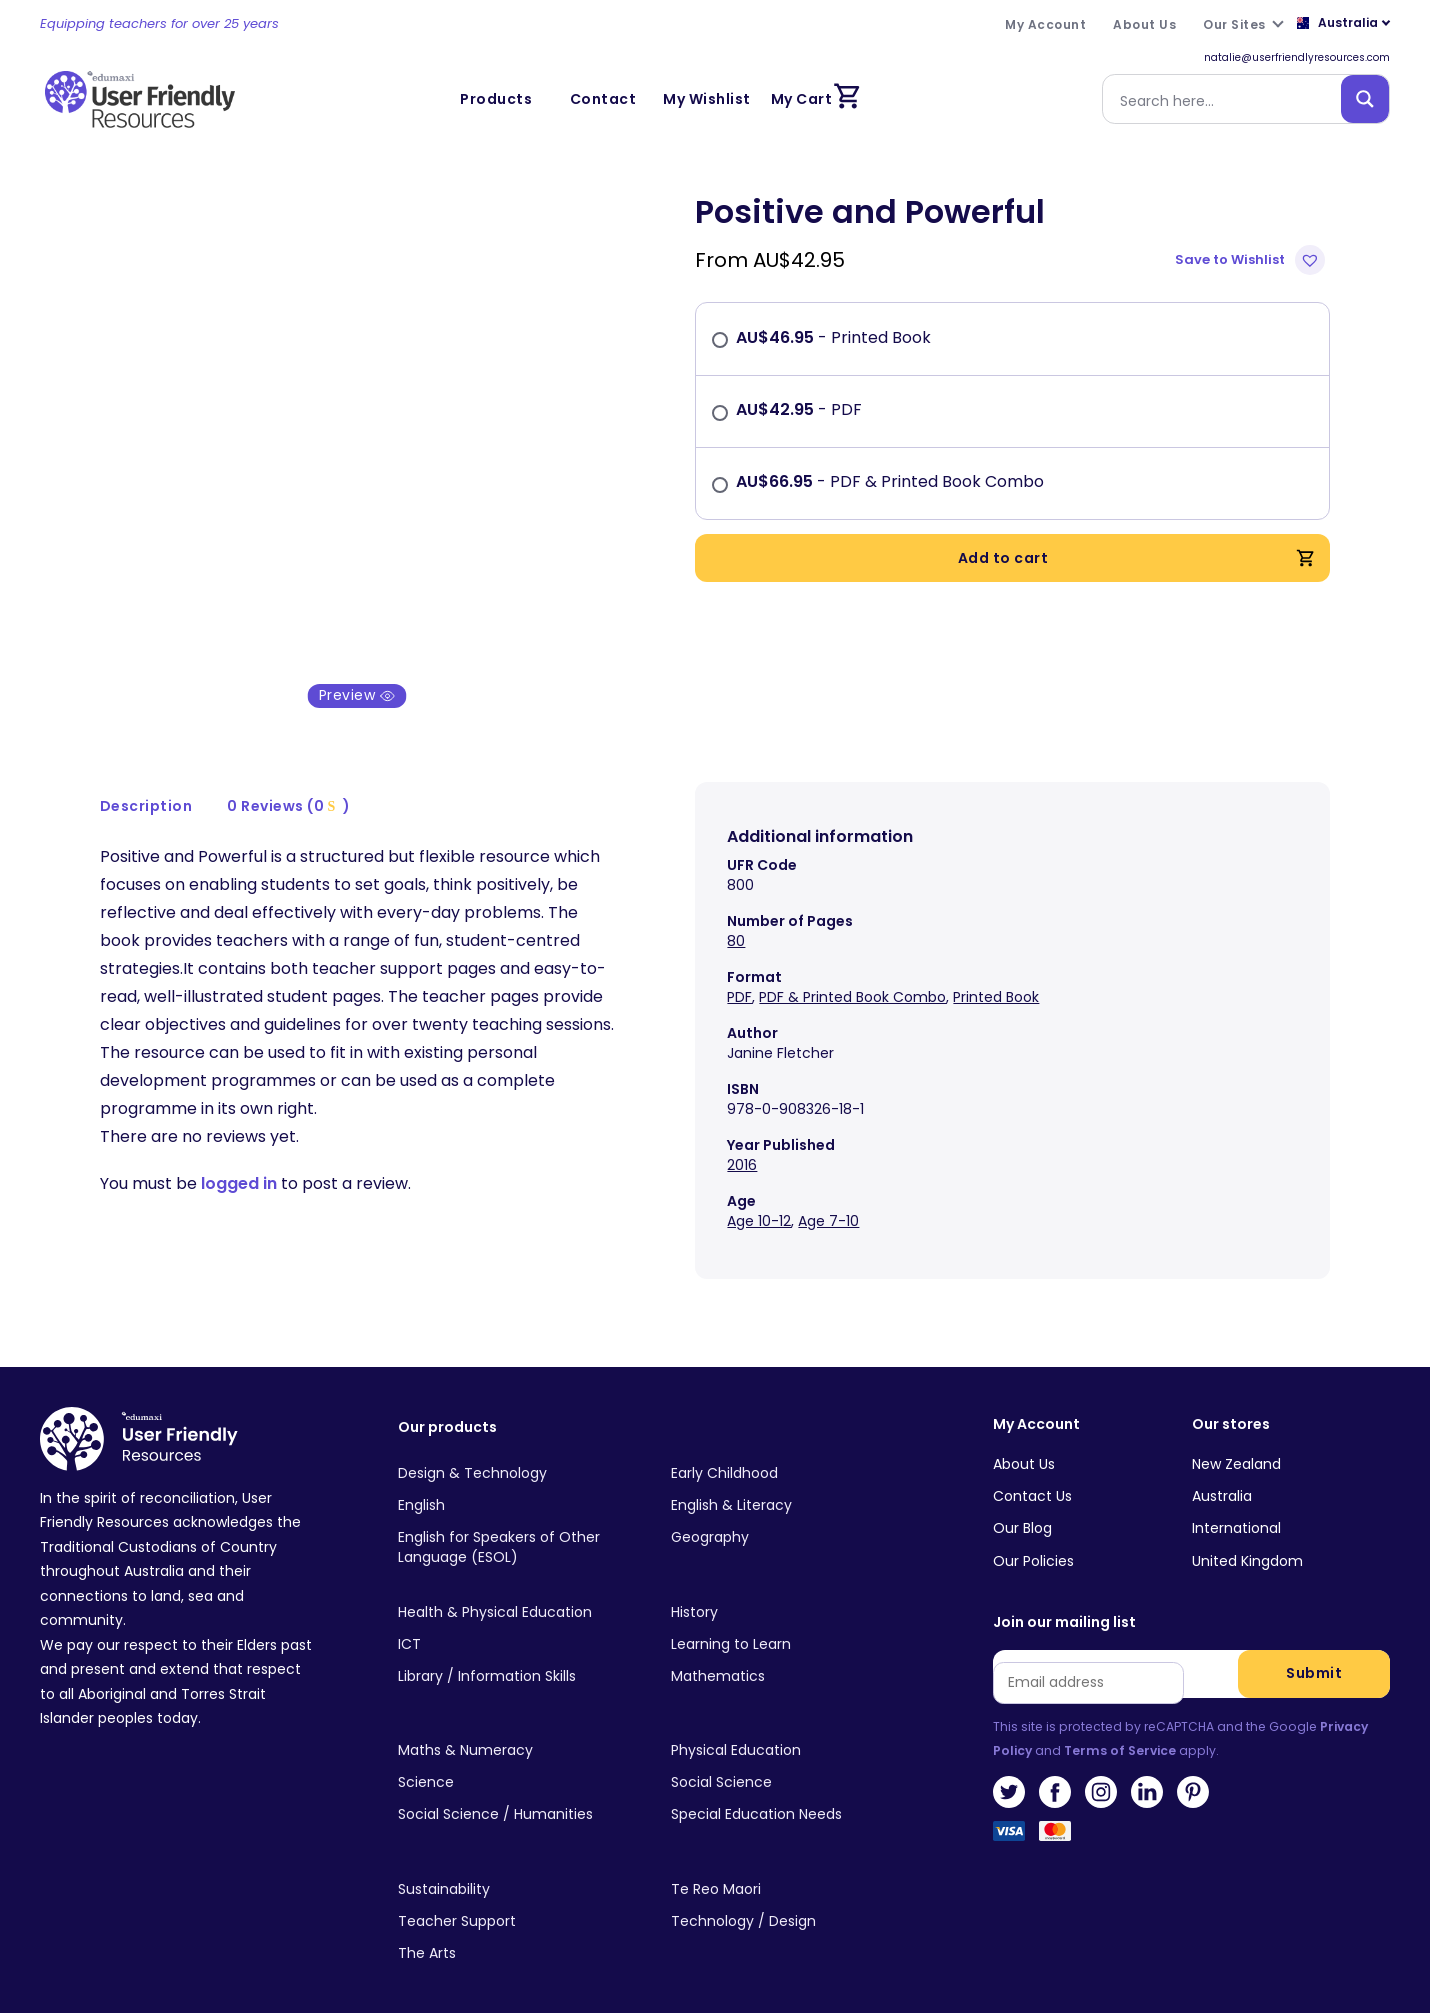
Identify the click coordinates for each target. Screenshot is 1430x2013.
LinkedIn (1147, 1767)
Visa (1009, 1812)
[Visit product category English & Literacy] (792, 1481)
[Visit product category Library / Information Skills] (519, 1652)
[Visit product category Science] (519, 1758)
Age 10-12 (759, 1197)
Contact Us (1032, 1471)
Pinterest (1193, 1767)
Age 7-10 (828, 1197)
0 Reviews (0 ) (288, 781)
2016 (742, 1141)
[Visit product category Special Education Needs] (792, 1790)
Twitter (1009, 1767)
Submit (1314, 1648)
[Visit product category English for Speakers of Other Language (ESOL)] (519, 1523)
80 (736, 917)
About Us (1024, 1439)
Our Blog (1022, 1503)
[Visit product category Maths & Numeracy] (519, 1726)
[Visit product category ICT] (519, 1619)
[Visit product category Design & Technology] (519, 1449)
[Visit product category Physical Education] (792, 1726)
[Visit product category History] (792, 1587)
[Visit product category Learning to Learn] (792, 1619)
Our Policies (1033, 1536)
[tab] (147, 781)
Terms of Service (1120, 1725)
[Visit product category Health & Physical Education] (519, 1587)
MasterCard (1055, 1812)
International (1236, 1503)
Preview (357, 671)
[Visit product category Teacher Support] (519, 1897)
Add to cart (1137, 558)
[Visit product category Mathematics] (792, 1652)
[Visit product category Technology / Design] (792, 1897)
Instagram (1101, 1767)
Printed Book (996, 973)
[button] (1252, 260)
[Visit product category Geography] (792, 1513)
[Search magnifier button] (1365, 99)
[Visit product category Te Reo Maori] (792, 1864)
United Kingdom (1247, 1536)
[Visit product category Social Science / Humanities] (519, 1790)
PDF (739, 973)
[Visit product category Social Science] (792, 1758)
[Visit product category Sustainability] (519, 1864)
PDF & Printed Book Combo (852, 973)
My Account (1036, 1400)
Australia (1222, 1471)
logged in (239, 1158)
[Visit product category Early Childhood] (792, 1449)
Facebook (1055, 1767)
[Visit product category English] (519, 1481)
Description (146, 781)
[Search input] (1226, 99)
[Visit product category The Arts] (519, 1929)
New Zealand (1236, 1439)
